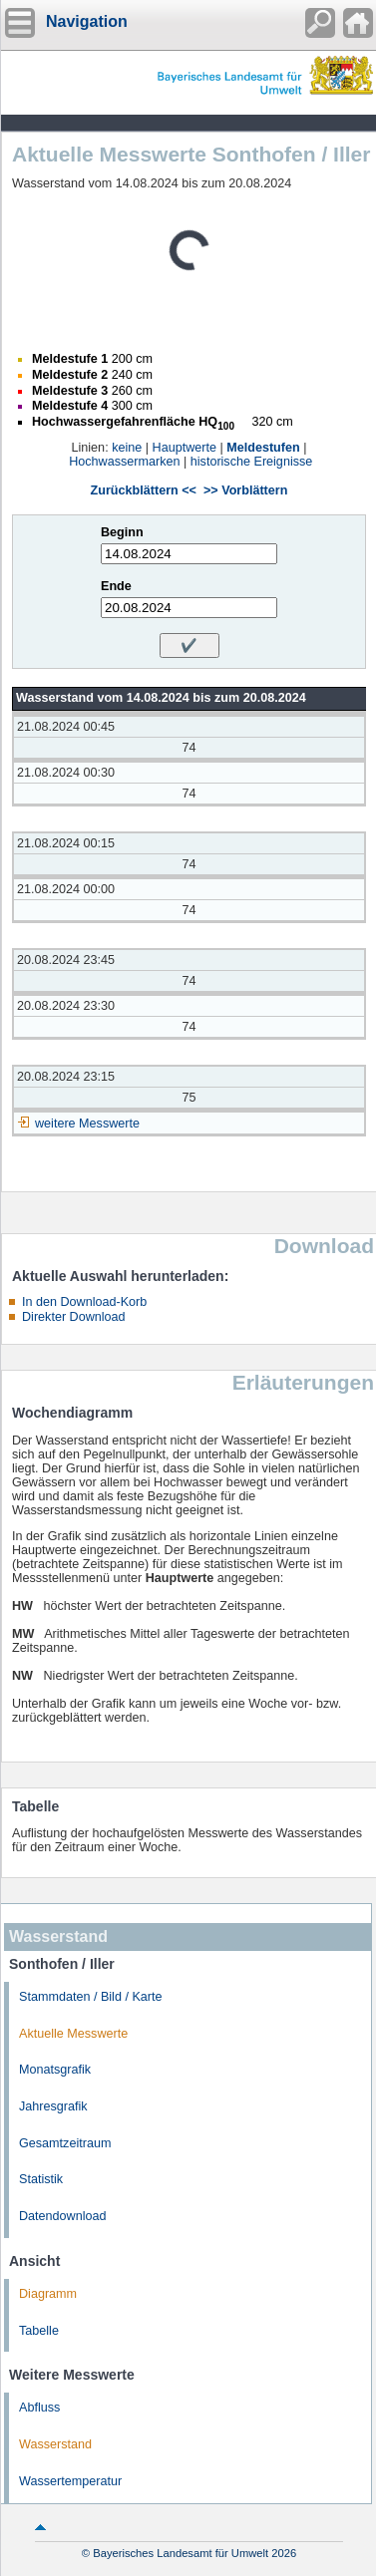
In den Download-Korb (84, 1302)
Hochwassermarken (124, 462)
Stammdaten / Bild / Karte (91, 1997)
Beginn (122, 532)
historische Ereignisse (251, 462)
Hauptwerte (184, 448)
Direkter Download (74, 1317)
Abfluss (39, 2408)
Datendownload (63, 2216)
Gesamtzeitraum (65, 2143)
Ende (116, 586)
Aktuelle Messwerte (73, 2034)
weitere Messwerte (87, 1123)
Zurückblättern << (143, 490)
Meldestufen (262, 448)
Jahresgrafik (53, 2106)
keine (127, 448)
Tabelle (39, 2331)
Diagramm (48, 2294)
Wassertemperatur (70, 2481)
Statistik (41, 2179)
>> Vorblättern (245, 490)
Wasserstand (55, 2444)
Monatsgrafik (55, 2070)
